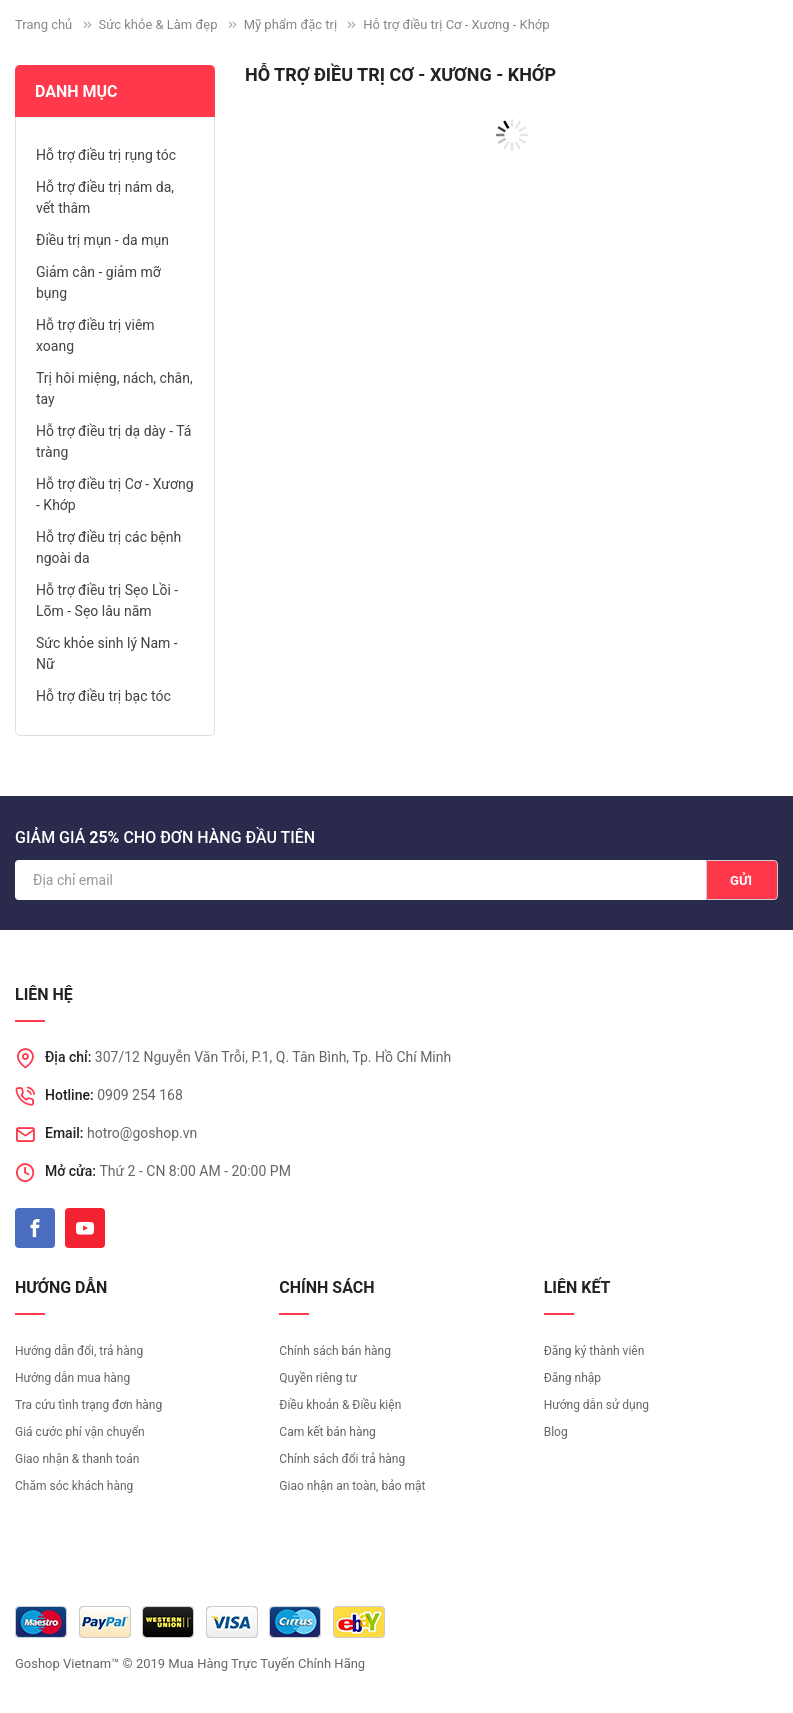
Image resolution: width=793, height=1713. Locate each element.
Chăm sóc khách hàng (74, 1486)
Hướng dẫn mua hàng (72, 1378)
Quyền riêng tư (317, 1378)
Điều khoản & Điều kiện (340, 1405)
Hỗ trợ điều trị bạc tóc (103, 696)
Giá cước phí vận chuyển (80, 1432)
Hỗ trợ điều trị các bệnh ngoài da (108, 547)
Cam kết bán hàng (327, 1432)
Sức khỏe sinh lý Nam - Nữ (107, 653)
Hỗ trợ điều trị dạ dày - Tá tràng (113, 441)
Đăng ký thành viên (594, 1351)
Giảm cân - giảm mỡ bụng (98, 282)
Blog (556, 1432)
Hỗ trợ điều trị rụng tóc (106, 155)
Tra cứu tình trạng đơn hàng (88, 1405)
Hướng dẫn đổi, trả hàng (79, 1351)
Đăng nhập (572, 1378)
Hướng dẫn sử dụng (596, 1405)
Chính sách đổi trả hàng (342, 1459)
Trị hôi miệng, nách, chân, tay (114, 388)
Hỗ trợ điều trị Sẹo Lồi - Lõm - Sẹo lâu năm (107, 600)
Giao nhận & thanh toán (77, 1459)
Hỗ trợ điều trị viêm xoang (95, 335)
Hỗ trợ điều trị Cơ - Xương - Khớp (115, 494)
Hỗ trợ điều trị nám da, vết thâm (105, 197)
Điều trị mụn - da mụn (102, 240)
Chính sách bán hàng (335, 1351)
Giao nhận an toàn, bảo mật (352, 1486)
